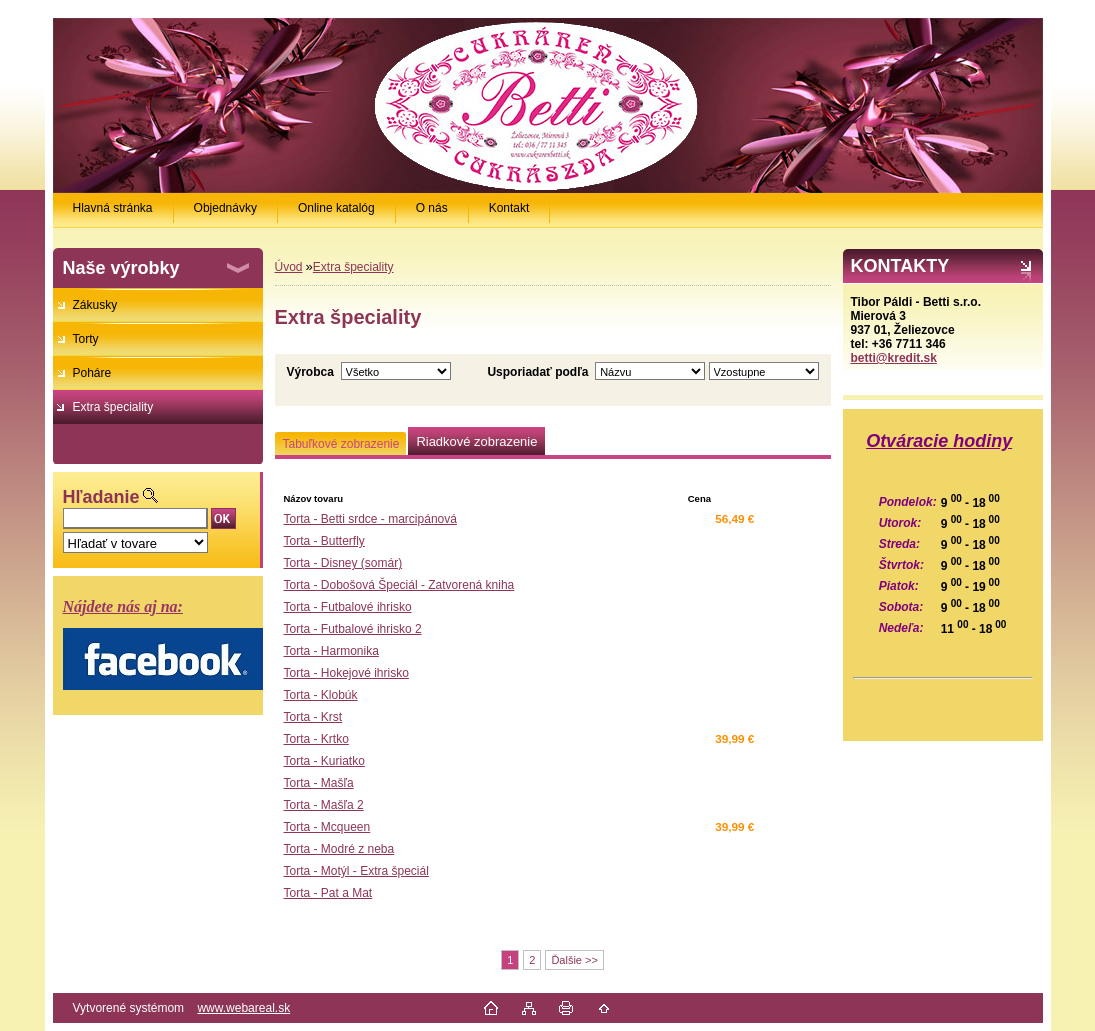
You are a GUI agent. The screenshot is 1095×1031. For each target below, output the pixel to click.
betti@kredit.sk (894, 358)
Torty (86, 339)
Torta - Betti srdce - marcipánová (370, 519)
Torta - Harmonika (331, 651)
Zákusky (95, 305)
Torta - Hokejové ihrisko (346, 673)
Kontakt (509, 208)
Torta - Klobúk (321, 695)
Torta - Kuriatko (324, 761)
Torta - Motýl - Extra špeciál (356, 871)
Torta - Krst (313, 717)
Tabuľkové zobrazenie (341, 444)
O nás (432, 208)
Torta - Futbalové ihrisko (348, 607)
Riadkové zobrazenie (476, 441)
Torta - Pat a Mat (328, 893)
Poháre (92, 373)
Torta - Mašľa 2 (324, 805)
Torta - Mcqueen (327, 827)
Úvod (289, 267)
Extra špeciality (113, 407)
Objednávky (225, 208)
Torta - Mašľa (319, 783)
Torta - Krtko (316, 739)
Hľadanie (101, 497)
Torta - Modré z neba (339, 849)
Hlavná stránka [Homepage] (113, 208)
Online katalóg (336, 208)
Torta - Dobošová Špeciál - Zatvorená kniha (399, 585)
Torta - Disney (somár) (343, 563)
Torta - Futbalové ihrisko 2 (353, 629)
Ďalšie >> (574, 960)
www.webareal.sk (243, 1008)
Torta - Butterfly (324, 541)
